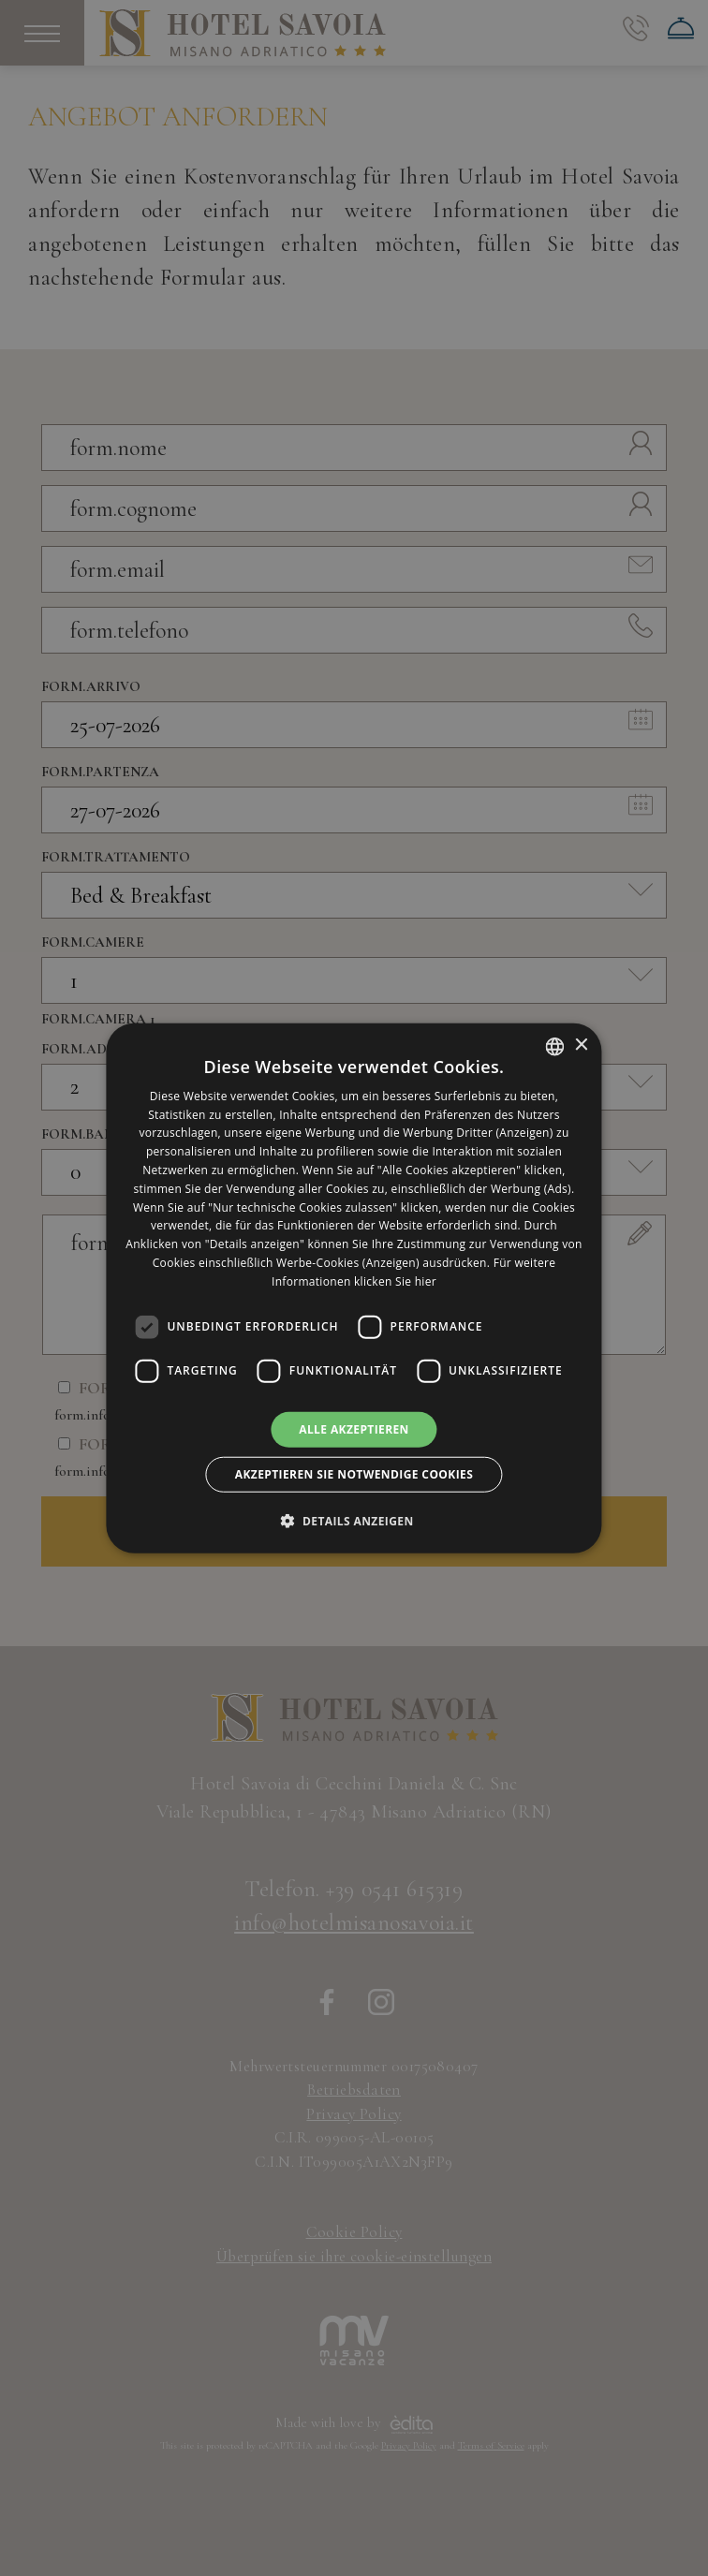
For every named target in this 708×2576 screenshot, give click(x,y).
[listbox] (555, 1046)
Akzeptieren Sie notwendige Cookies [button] (354, 1474)
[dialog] (353, 1288)
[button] (353, 1520)
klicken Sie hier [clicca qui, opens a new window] (395, 1281)
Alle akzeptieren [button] (354, 1428)
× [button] (581, 1045)
